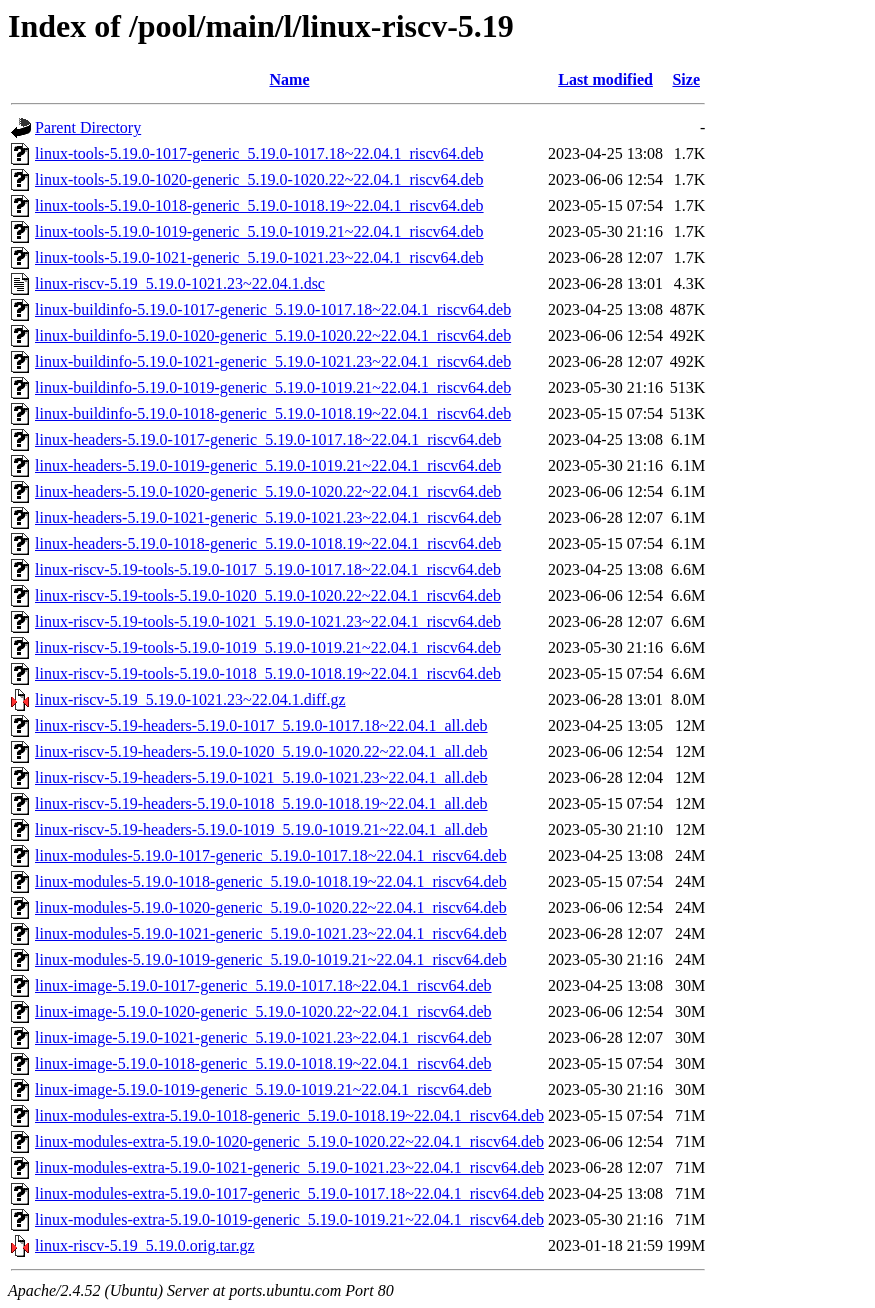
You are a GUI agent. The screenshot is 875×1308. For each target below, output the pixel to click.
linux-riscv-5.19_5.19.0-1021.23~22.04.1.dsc (180, 283)
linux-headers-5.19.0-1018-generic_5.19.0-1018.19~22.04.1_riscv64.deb (268, 543)
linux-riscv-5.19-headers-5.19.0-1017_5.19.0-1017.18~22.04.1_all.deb (261, 725)
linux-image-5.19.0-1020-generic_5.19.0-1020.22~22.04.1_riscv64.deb (263, 1011)
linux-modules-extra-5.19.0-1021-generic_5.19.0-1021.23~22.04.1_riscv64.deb (289, 1167)
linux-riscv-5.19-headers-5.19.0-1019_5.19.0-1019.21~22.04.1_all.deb (261, 829)
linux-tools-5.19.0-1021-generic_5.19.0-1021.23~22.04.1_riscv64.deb (259, 257)
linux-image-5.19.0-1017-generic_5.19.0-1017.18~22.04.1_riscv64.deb (263, 985)
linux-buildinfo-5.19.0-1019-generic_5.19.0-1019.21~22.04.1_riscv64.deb (273, 387)
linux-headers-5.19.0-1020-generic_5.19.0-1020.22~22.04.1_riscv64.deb (268, 491)
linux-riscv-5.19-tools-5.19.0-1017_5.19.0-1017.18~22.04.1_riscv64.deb (268, 569)
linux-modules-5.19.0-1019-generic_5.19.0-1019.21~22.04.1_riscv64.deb (271, 959)
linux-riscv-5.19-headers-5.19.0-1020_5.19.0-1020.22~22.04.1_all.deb (261, 751)
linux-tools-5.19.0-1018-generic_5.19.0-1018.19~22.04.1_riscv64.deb (259, 205)
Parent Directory (88, 127)
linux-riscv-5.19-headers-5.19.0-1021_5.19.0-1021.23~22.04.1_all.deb (261, 777)
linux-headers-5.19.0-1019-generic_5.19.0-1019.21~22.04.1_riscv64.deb (268, 465)
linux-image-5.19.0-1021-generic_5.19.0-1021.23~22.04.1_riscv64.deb (263, 1037)
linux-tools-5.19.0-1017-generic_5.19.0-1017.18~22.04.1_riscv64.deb (259, 153)
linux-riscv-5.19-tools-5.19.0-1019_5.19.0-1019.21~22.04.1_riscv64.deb (268, 647)
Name (290, 79)
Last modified (605, 79)
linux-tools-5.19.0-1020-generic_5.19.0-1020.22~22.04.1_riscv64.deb (259, 179)
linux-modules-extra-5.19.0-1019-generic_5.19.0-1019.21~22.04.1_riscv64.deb (289, 1219)
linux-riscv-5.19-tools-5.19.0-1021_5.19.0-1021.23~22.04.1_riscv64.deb (268, 621)
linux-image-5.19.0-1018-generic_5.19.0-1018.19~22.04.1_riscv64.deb (263, 1063)
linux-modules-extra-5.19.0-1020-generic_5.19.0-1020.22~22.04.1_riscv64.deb (289, 1141)
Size (686, 79)
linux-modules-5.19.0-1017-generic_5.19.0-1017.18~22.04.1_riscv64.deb (271, 855)
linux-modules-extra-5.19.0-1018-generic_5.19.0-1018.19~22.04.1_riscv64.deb (289, 1115)
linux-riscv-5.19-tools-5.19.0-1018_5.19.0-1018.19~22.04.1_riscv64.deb (268, 673)
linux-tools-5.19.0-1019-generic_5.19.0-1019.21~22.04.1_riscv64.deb (259, 231)
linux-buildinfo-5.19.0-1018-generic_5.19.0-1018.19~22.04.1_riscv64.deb (273, 413)
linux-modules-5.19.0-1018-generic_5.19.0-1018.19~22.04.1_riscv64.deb (271, 881)
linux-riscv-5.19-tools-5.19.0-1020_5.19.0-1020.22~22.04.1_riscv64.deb (268, 595)
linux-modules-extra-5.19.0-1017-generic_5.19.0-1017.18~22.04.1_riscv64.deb (289, 1193)
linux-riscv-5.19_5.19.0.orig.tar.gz (145, 1245)
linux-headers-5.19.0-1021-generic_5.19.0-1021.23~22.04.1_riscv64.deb (268, 517)
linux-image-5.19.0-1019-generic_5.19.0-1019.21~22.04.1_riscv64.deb (263, 1089)
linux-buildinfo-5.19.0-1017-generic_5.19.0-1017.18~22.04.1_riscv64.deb (273, 309)
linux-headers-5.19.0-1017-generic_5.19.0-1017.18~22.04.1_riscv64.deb (268, 439)
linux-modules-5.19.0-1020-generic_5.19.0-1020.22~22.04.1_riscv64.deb (271, 907)
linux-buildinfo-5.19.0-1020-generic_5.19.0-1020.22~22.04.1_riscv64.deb (273, 335)
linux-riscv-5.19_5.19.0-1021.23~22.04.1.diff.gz (190, 699)
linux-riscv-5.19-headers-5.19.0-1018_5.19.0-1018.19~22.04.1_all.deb (261, 803)
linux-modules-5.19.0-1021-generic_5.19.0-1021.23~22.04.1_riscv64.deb (271, 933)
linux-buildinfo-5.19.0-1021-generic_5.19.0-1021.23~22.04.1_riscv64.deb (273, 361)
